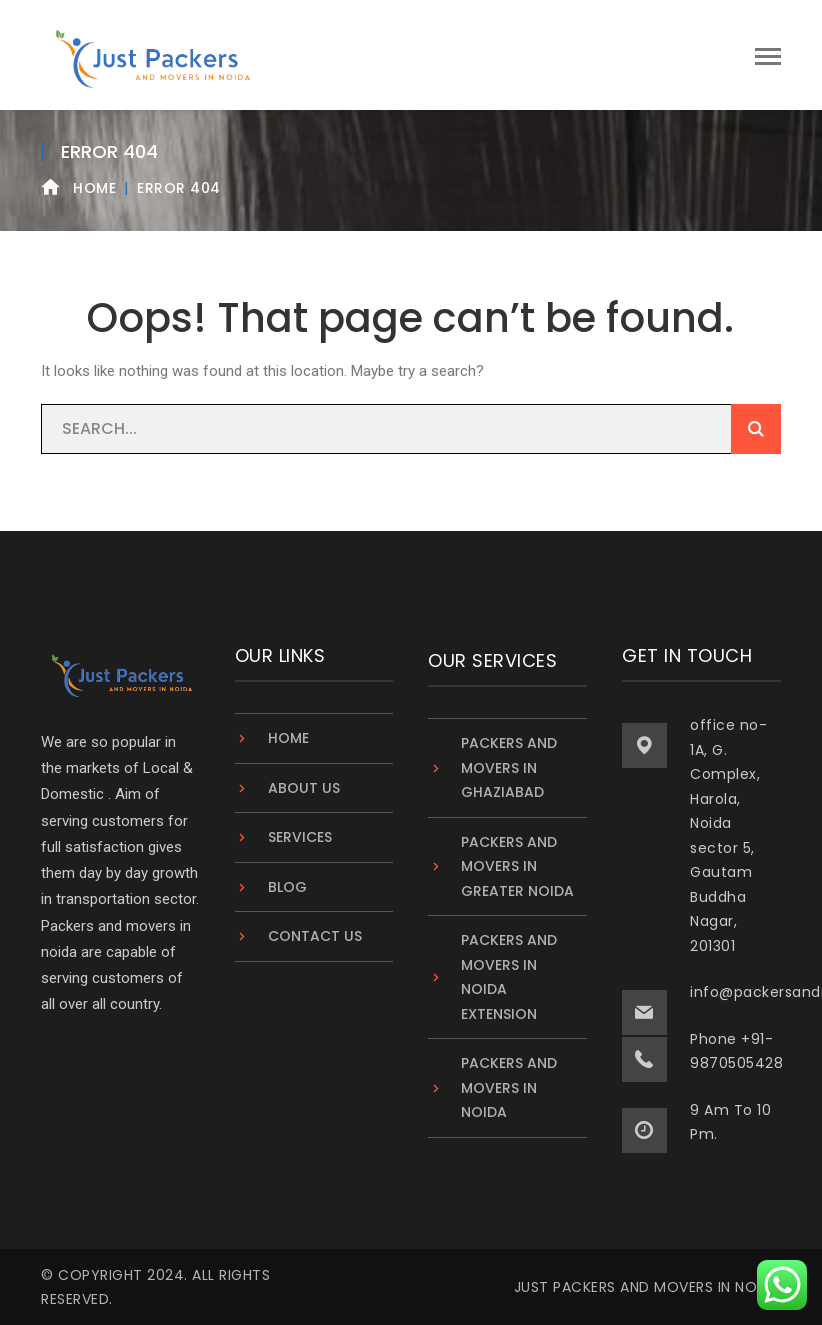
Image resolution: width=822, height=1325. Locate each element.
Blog (287, 887)
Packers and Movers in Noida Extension (509, 977)
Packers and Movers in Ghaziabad (509, 767)
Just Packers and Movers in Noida (647, 1287)
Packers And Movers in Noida (509, 1087)
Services (300, 837)
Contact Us (315, 936)
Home (94, 188)
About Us (304, 788)
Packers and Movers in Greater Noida (517, 866)
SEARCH (756, 429)
